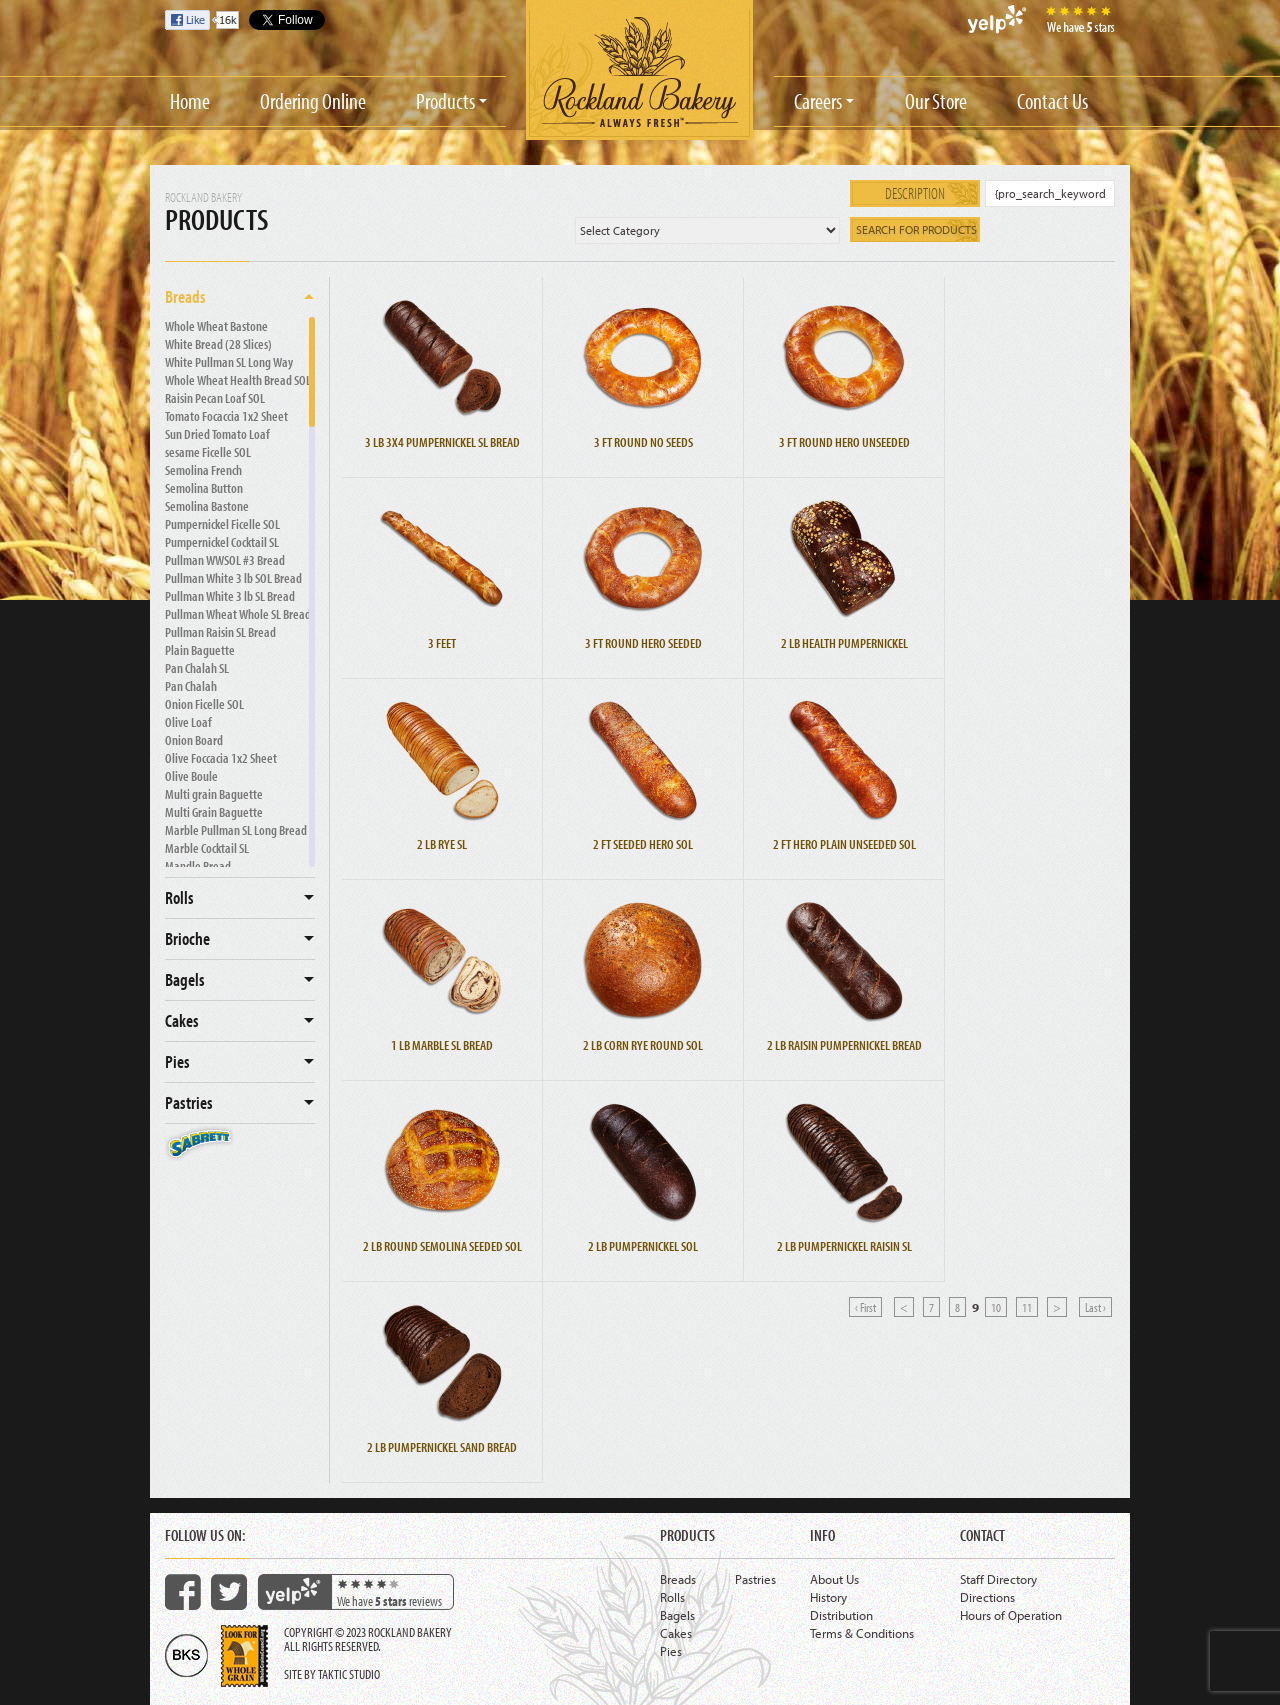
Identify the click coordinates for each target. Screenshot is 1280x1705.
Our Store (936, 101)
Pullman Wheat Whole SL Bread (238, 614)
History (828, 1597)
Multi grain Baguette (214, 794)
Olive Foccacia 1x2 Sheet (221, 758)
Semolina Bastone (207, 506)
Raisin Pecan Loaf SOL (215, 398)
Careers (818, 101)
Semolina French (203, 470)
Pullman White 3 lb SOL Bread (233, 578)
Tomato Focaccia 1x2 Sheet (226, 416)
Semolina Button (204, 488)
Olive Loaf (188, 722)
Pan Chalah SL (197, 668)
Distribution (841, 1615)
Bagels (185, 979)
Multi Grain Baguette (214, 812)
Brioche (187, 938)
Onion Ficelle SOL (204, 704)
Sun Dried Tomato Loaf (217, 434)
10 (996, 1307)
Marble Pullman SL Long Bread (236, 830)
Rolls (179, 897)
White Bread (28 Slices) (218, 344)
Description (915, 193)
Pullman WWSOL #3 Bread (225, 560)
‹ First (865, 1307)
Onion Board (194, 740)
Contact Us (1052, 101)
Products (445, 101)
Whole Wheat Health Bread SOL (238, 380)
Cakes (182, 1020)
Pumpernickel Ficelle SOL (222, 524)
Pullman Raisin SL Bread (220, 632)
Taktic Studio (349, 1674)
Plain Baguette (200, 650)
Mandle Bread (198, 866)
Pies (177, 1061)
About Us (834, 1579)
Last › (1095, 1307)
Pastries (189, 1102)
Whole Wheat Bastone (216, 326)
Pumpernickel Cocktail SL (222, 542)
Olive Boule (191, 776)
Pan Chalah (191, 686)
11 (1027, 1307)
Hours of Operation (1011, 1615)
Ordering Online (313, 101)
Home (190, 101)
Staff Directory (998, 1579)
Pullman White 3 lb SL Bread (230, 596)
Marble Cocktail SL (207, 848)
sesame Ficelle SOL (208, 452)
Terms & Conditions (862, 1633)
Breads (185, 296)
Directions (987, 1597)
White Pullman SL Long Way (229, 362)
